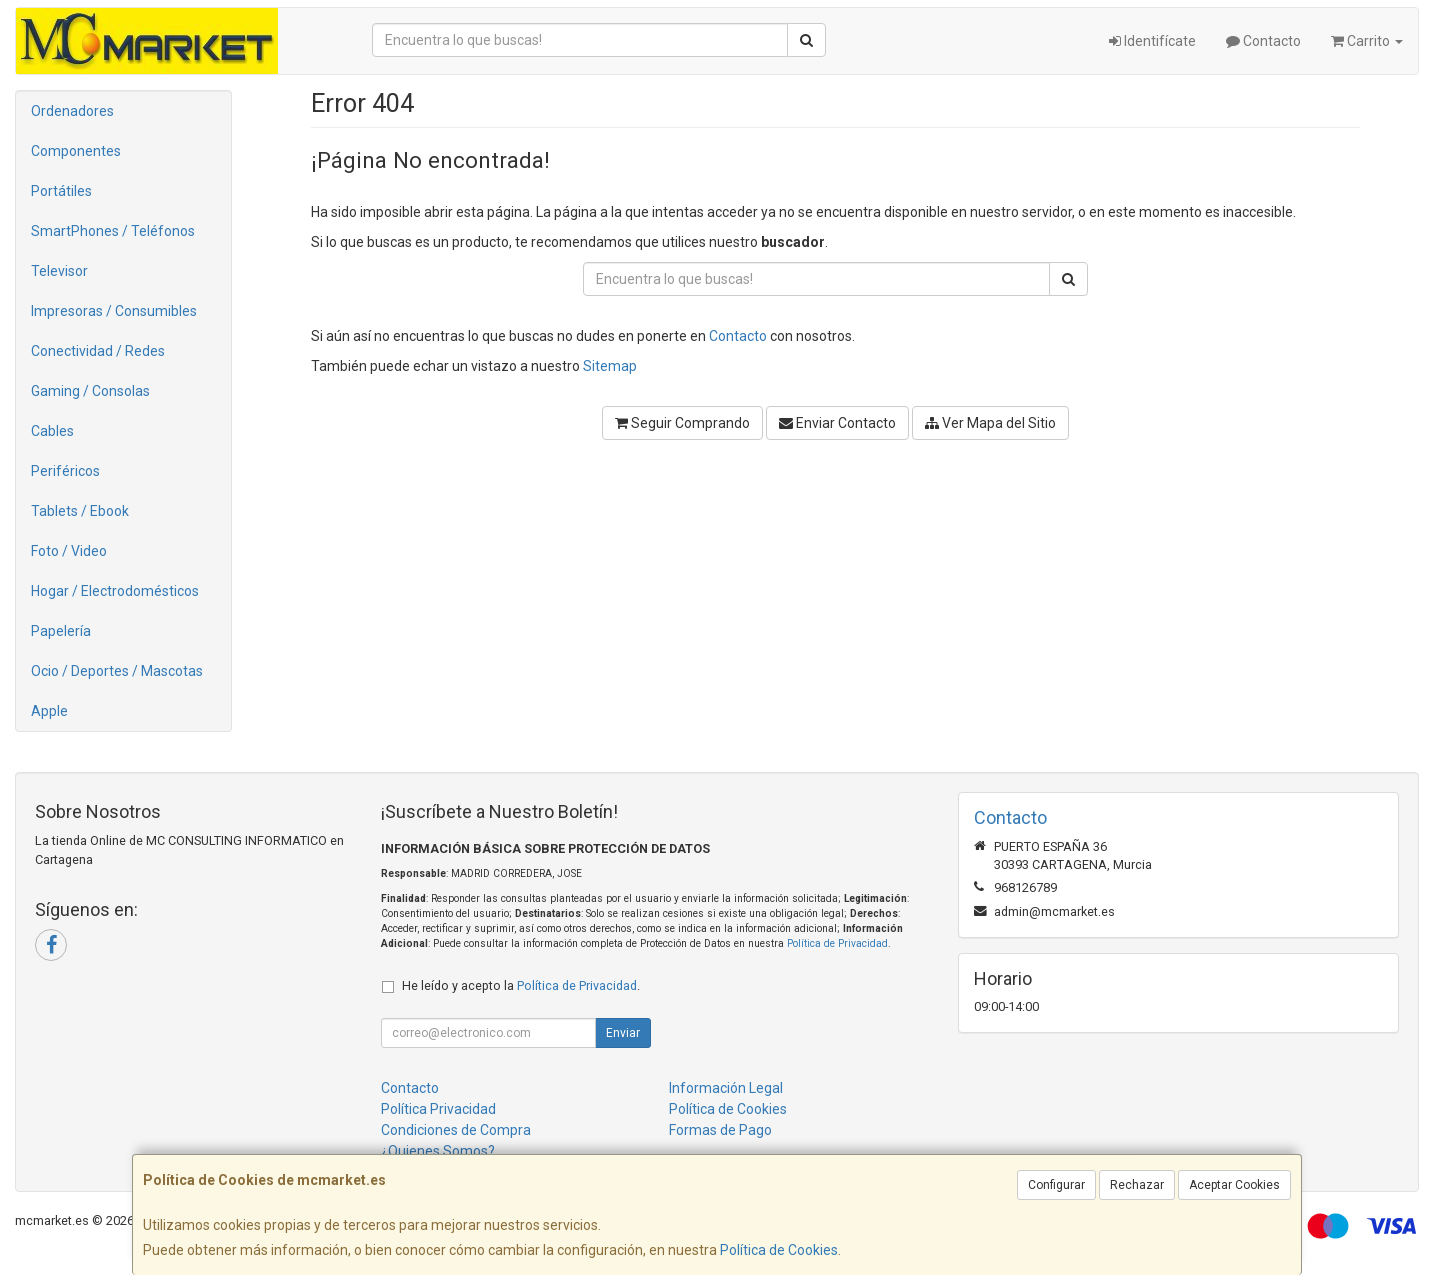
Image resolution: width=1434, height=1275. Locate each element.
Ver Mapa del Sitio (990, 423)
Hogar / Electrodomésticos (115, 591)
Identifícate (1152, 41)
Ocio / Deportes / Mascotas (117, 671)
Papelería (61, 631)
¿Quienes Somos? (438, 1151)
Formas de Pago (720, 1130)
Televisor (59, 271)
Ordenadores (72, 111)
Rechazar (1137, 1185)
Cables (52, 431)
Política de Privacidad (837, 943)
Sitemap (610, 366)
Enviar (623, 1033)
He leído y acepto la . (521, 985)
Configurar (1056, 1185)
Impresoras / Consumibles (114, 311)
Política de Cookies (779, 1250)
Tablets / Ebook (80, 511)
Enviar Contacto (837, 423)
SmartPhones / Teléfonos (113, 231)
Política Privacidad (438, 1109)
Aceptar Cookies (1234, 1185)
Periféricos (65, 471)
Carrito (1367, 41)
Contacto (1263, 41)
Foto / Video (69, 551)
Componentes (76, 151)
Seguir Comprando (682, 423)
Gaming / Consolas (90, 391)
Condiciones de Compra (456, 1130)
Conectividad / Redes (98, 351)
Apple (49, 711)
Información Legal (726, 1088)
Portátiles (61, 191)
